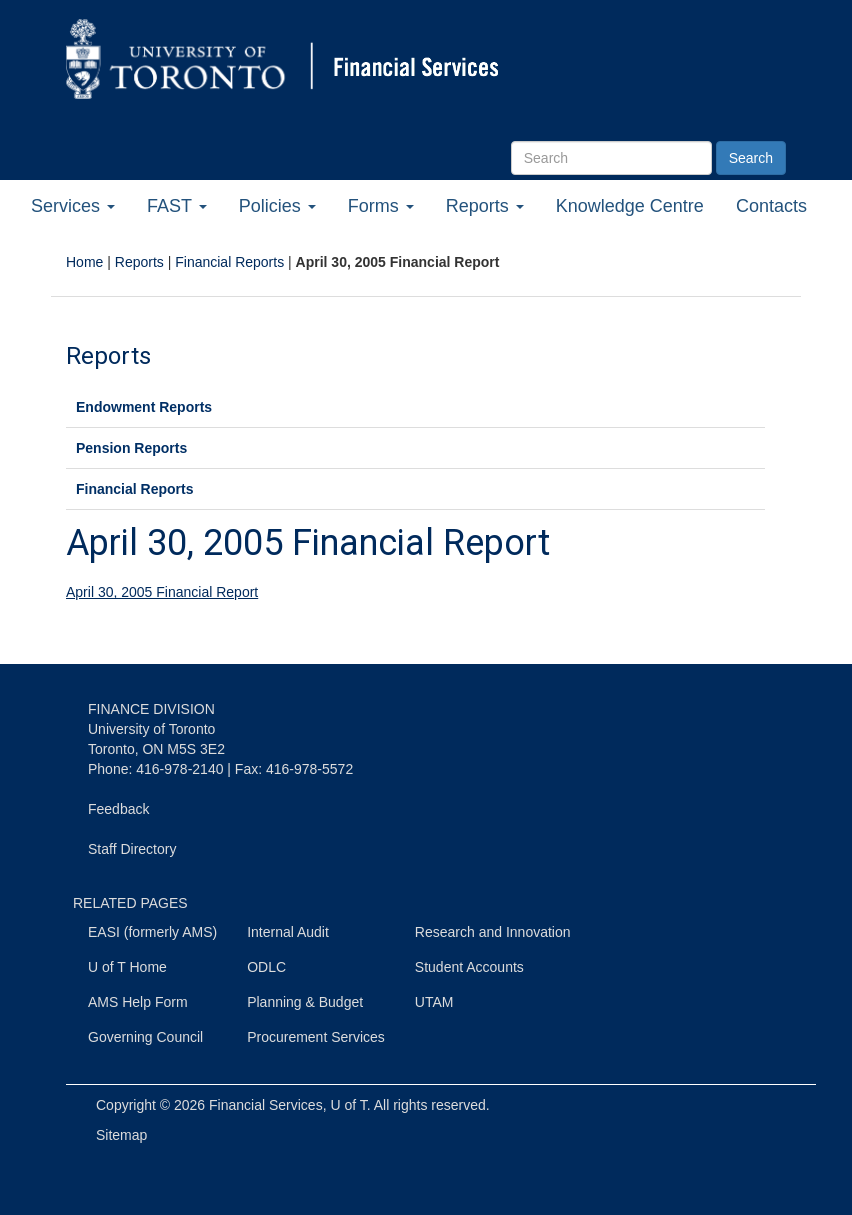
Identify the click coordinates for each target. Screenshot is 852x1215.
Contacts (771, 206)
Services (73, 206)
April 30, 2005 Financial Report (162, 592)
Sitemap (121, 1135)
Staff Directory (132, 849)
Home (84, 262)
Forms (381, 206)
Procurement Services (316, 1037)
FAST (177, 206)
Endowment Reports (144, 407)
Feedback (118, 809)
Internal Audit (288, 932)
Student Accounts (469, 967)
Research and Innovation (493, 932)
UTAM (434, 1002)
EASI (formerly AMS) (152, 932)
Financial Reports (229, 262)
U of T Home (127, 967)
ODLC (266, 967)
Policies (277, 206)
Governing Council (145, 1037)
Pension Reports (131, 448)
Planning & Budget (305, 1002)
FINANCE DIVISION (151, 709)
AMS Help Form (138, 1002)
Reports (485, 206)
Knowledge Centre (630, 206)
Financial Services (266, 1105)
